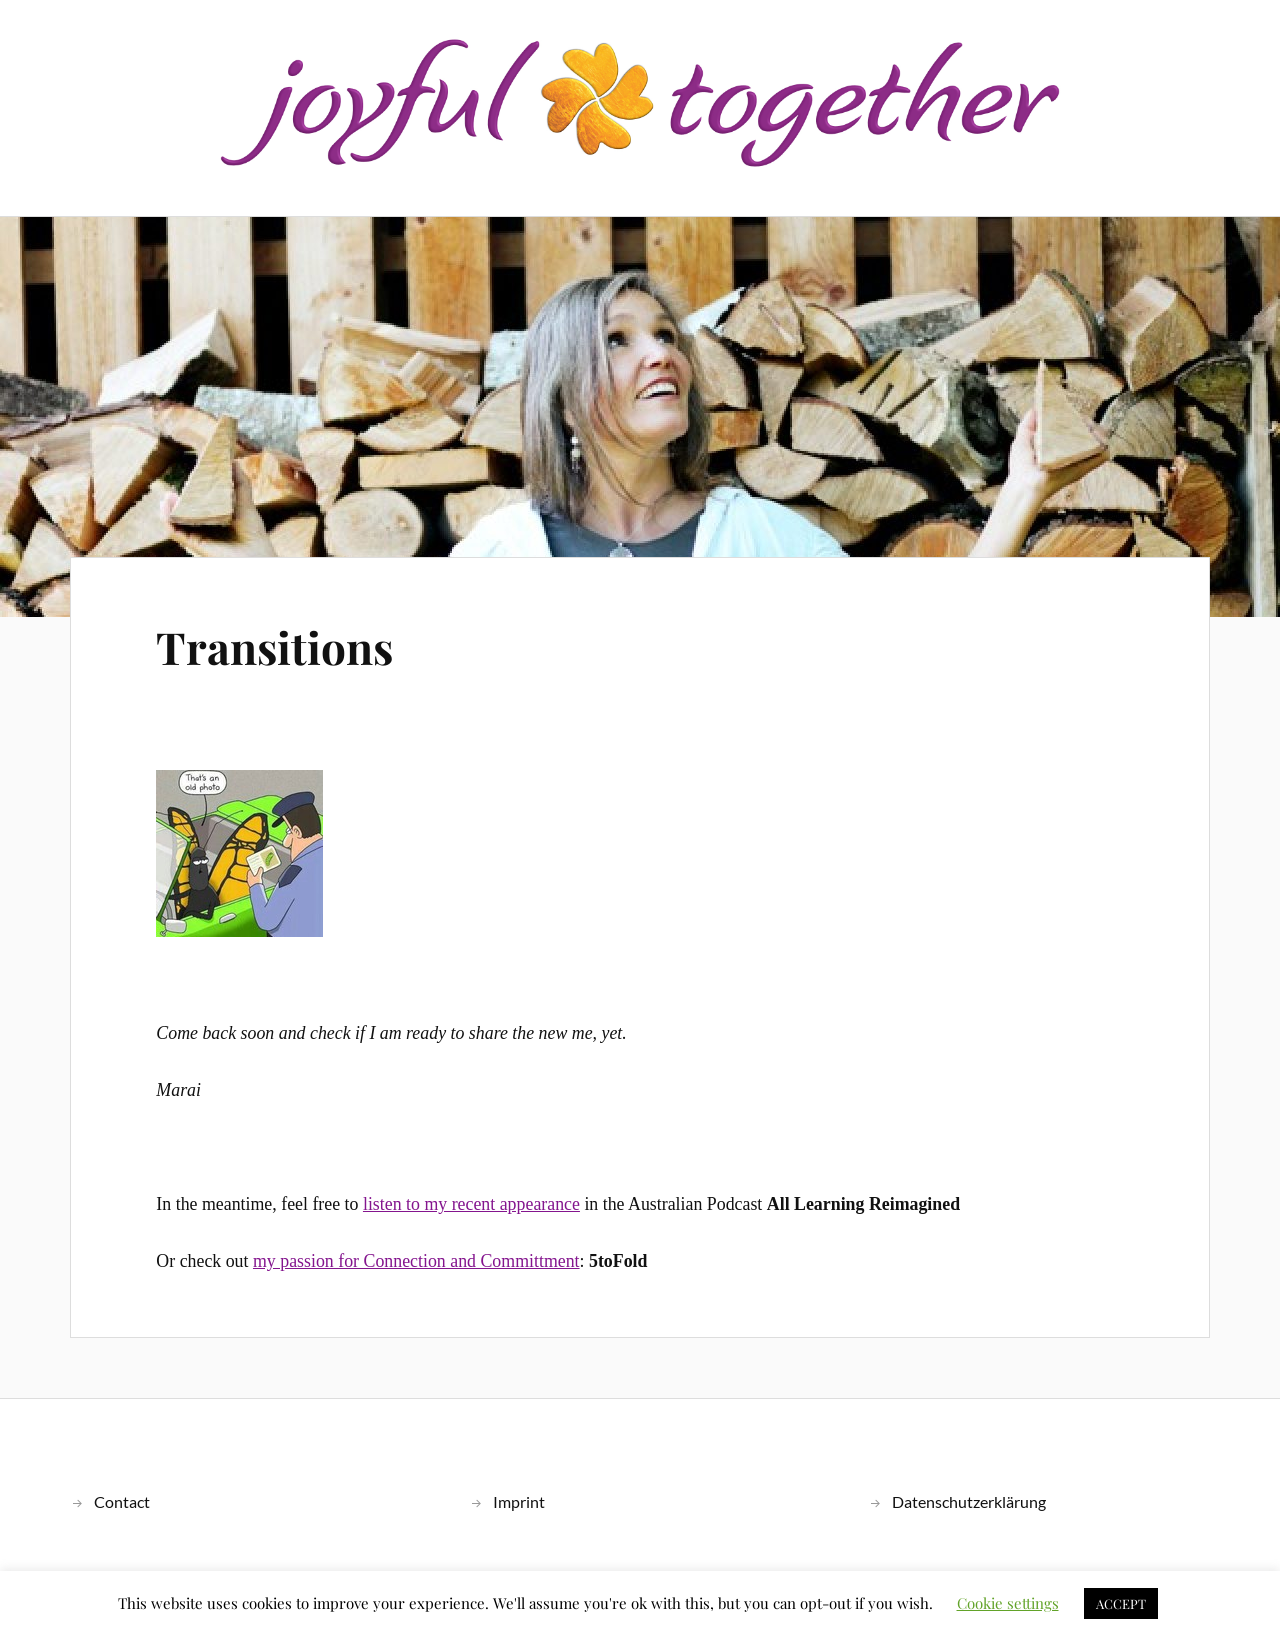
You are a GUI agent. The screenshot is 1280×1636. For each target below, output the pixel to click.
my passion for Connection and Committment (416, 1261)
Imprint (519, 1501)
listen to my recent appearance (471, 1204)
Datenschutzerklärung (969, 1501)
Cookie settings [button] (1008, 1603)
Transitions (274, 646)
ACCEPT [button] (1121, 1603)
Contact (122, 1501)
